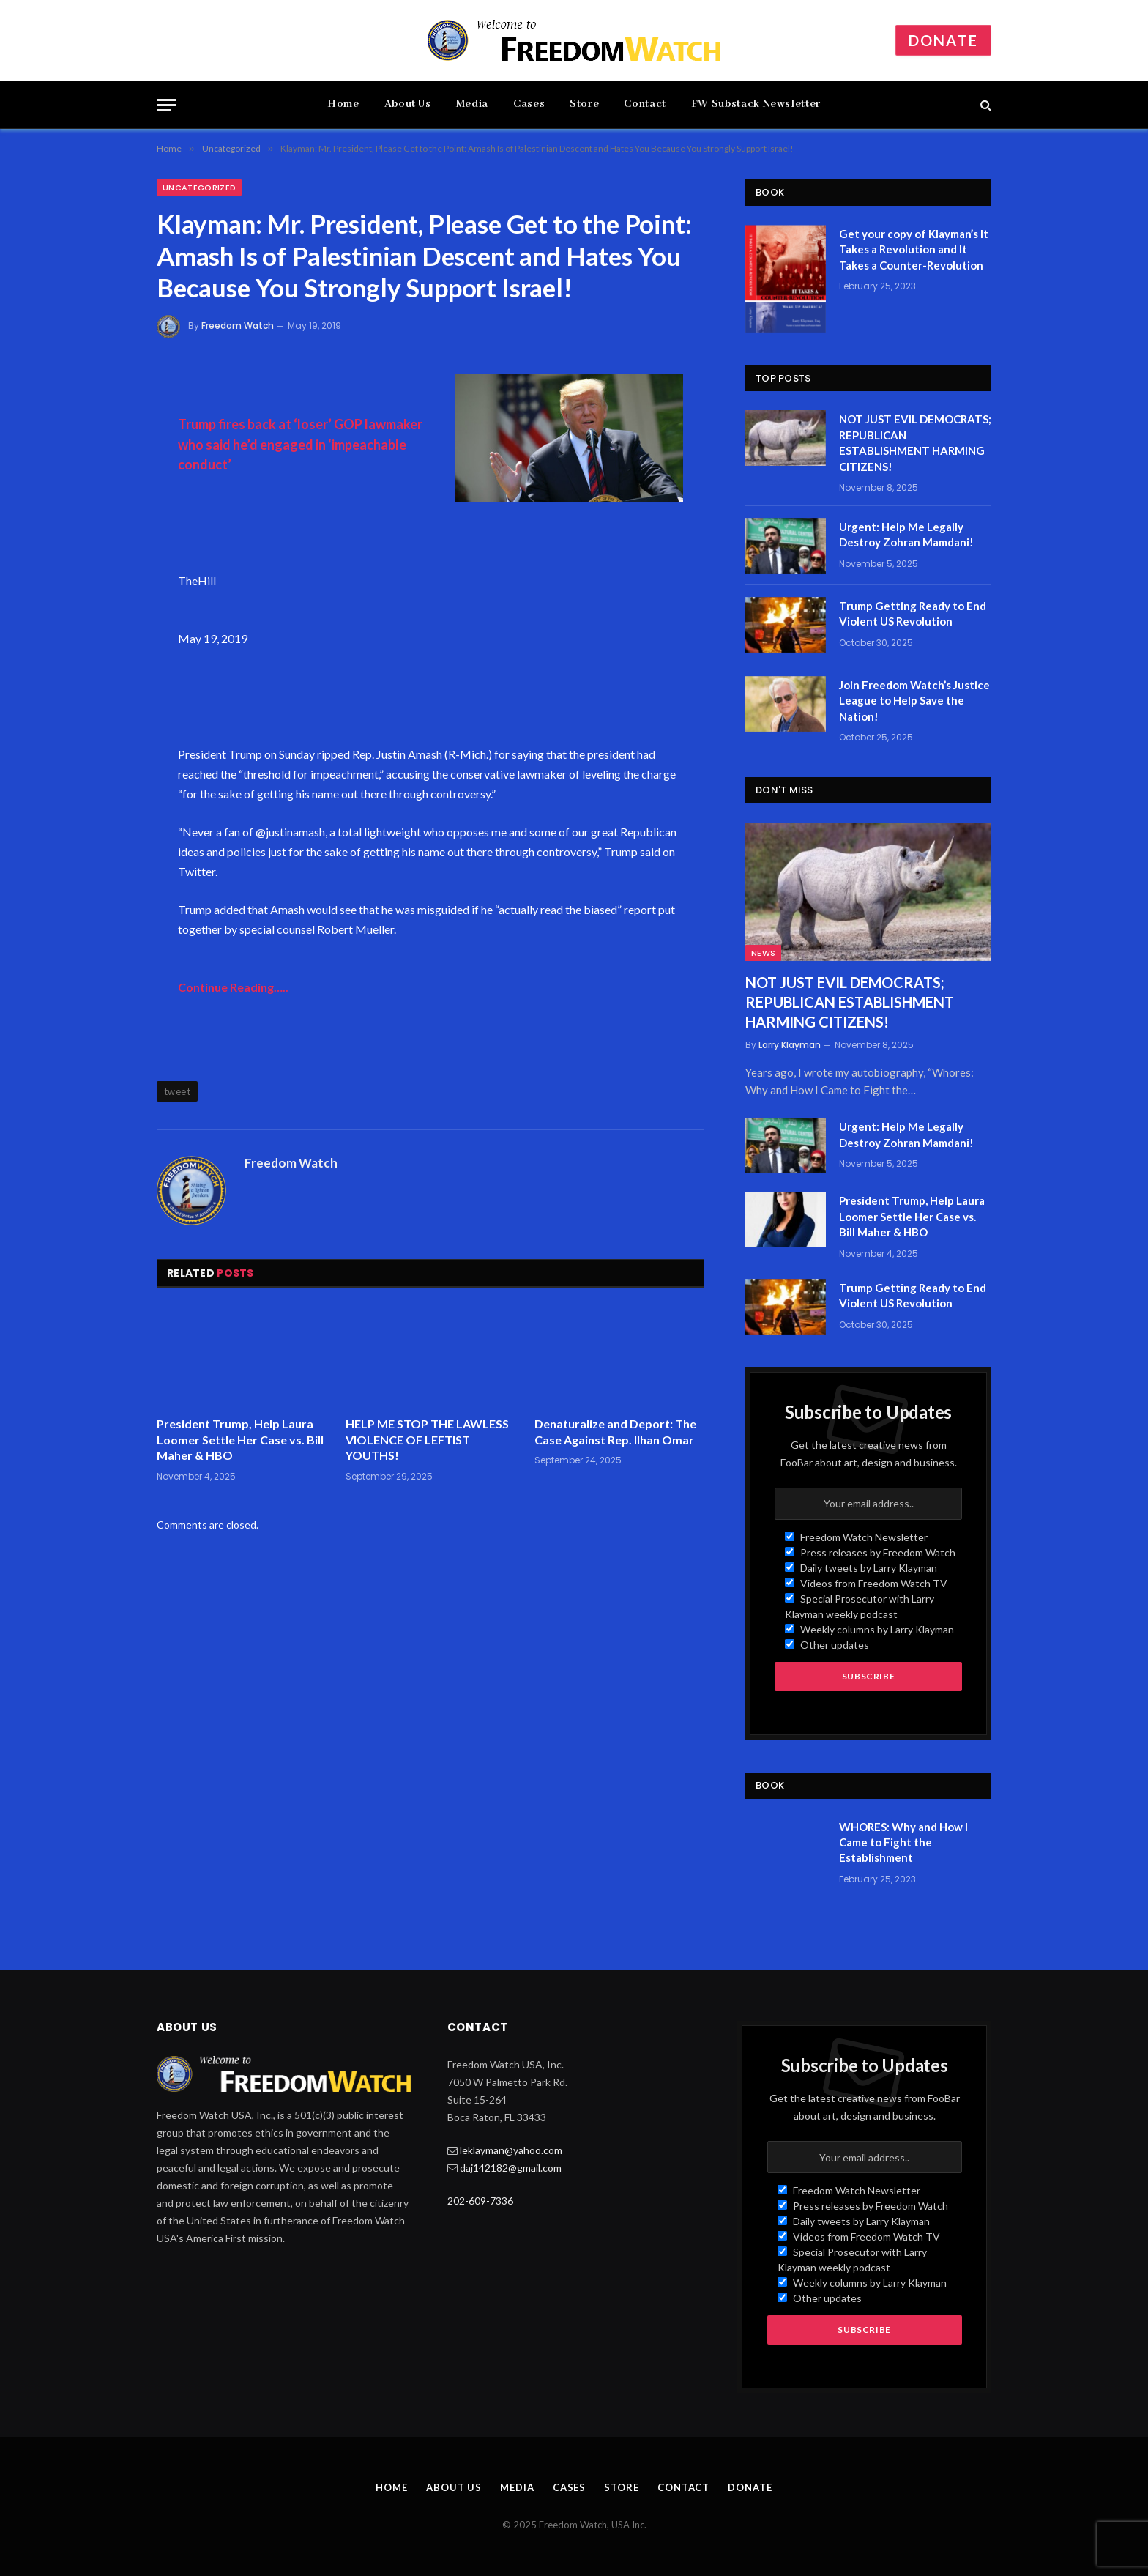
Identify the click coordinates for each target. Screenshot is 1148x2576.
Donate (943, 40)
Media (472, 104)
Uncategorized (199, 187)
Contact (645, 104)
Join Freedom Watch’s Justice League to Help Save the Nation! (914, 700)
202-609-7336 (480, 2200)
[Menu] (166, 105)
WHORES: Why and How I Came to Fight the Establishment (903, 1842)
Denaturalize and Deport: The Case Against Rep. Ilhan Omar (615, 1432)
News (763, 953)
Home (343, 104)
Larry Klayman (789, 1045)
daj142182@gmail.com (511, 2167)
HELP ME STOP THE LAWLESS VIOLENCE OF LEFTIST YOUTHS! (427, 1440)
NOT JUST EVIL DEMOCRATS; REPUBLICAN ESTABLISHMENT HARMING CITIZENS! (915, 442)
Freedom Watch (237, 325)
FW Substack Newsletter (756, 104)
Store (584, 104)
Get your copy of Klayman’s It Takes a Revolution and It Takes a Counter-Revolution (913, 249)
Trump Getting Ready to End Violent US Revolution (912, 613)
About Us (407, 104)
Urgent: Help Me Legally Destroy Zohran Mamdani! (906, 534)
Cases (529, 104)
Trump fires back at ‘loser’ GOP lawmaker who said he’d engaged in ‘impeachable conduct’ (300, 444)
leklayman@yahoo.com (511, 2150)
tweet (177, 1091)
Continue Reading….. (233, 987)
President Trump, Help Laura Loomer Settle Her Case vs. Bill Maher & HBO (240, 1440)
